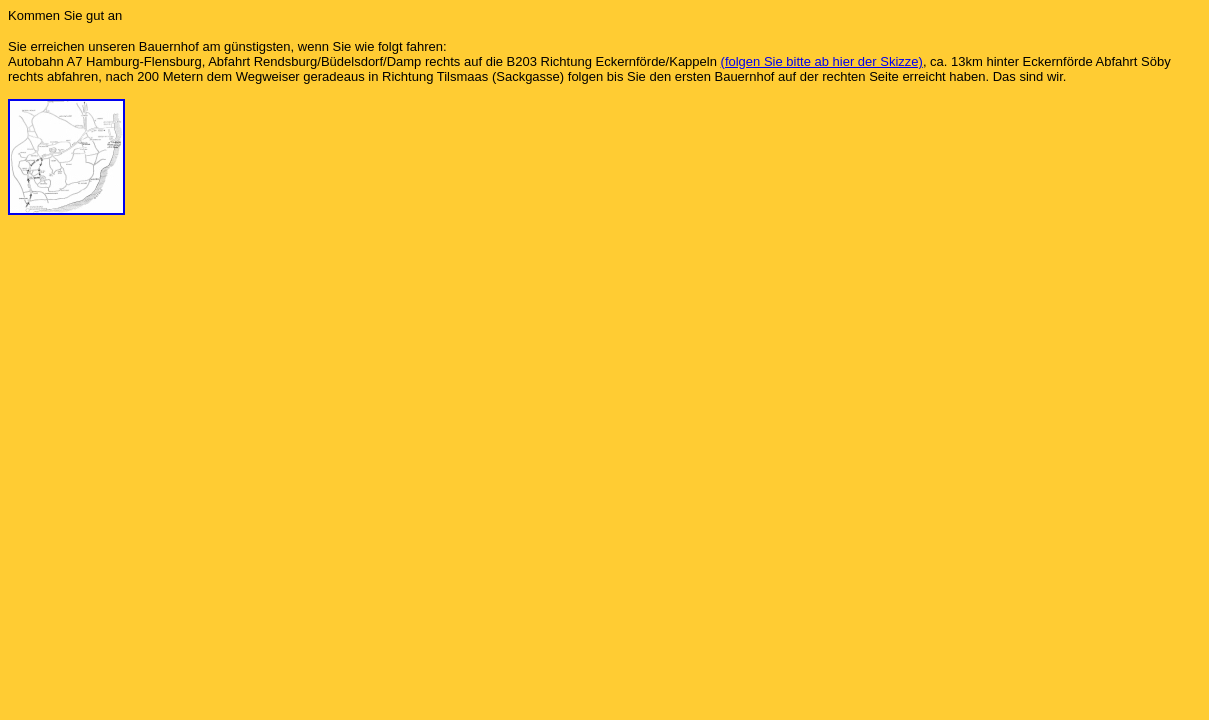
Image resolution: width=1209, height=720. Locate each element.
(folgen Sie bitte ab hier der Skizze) (822, 61)
